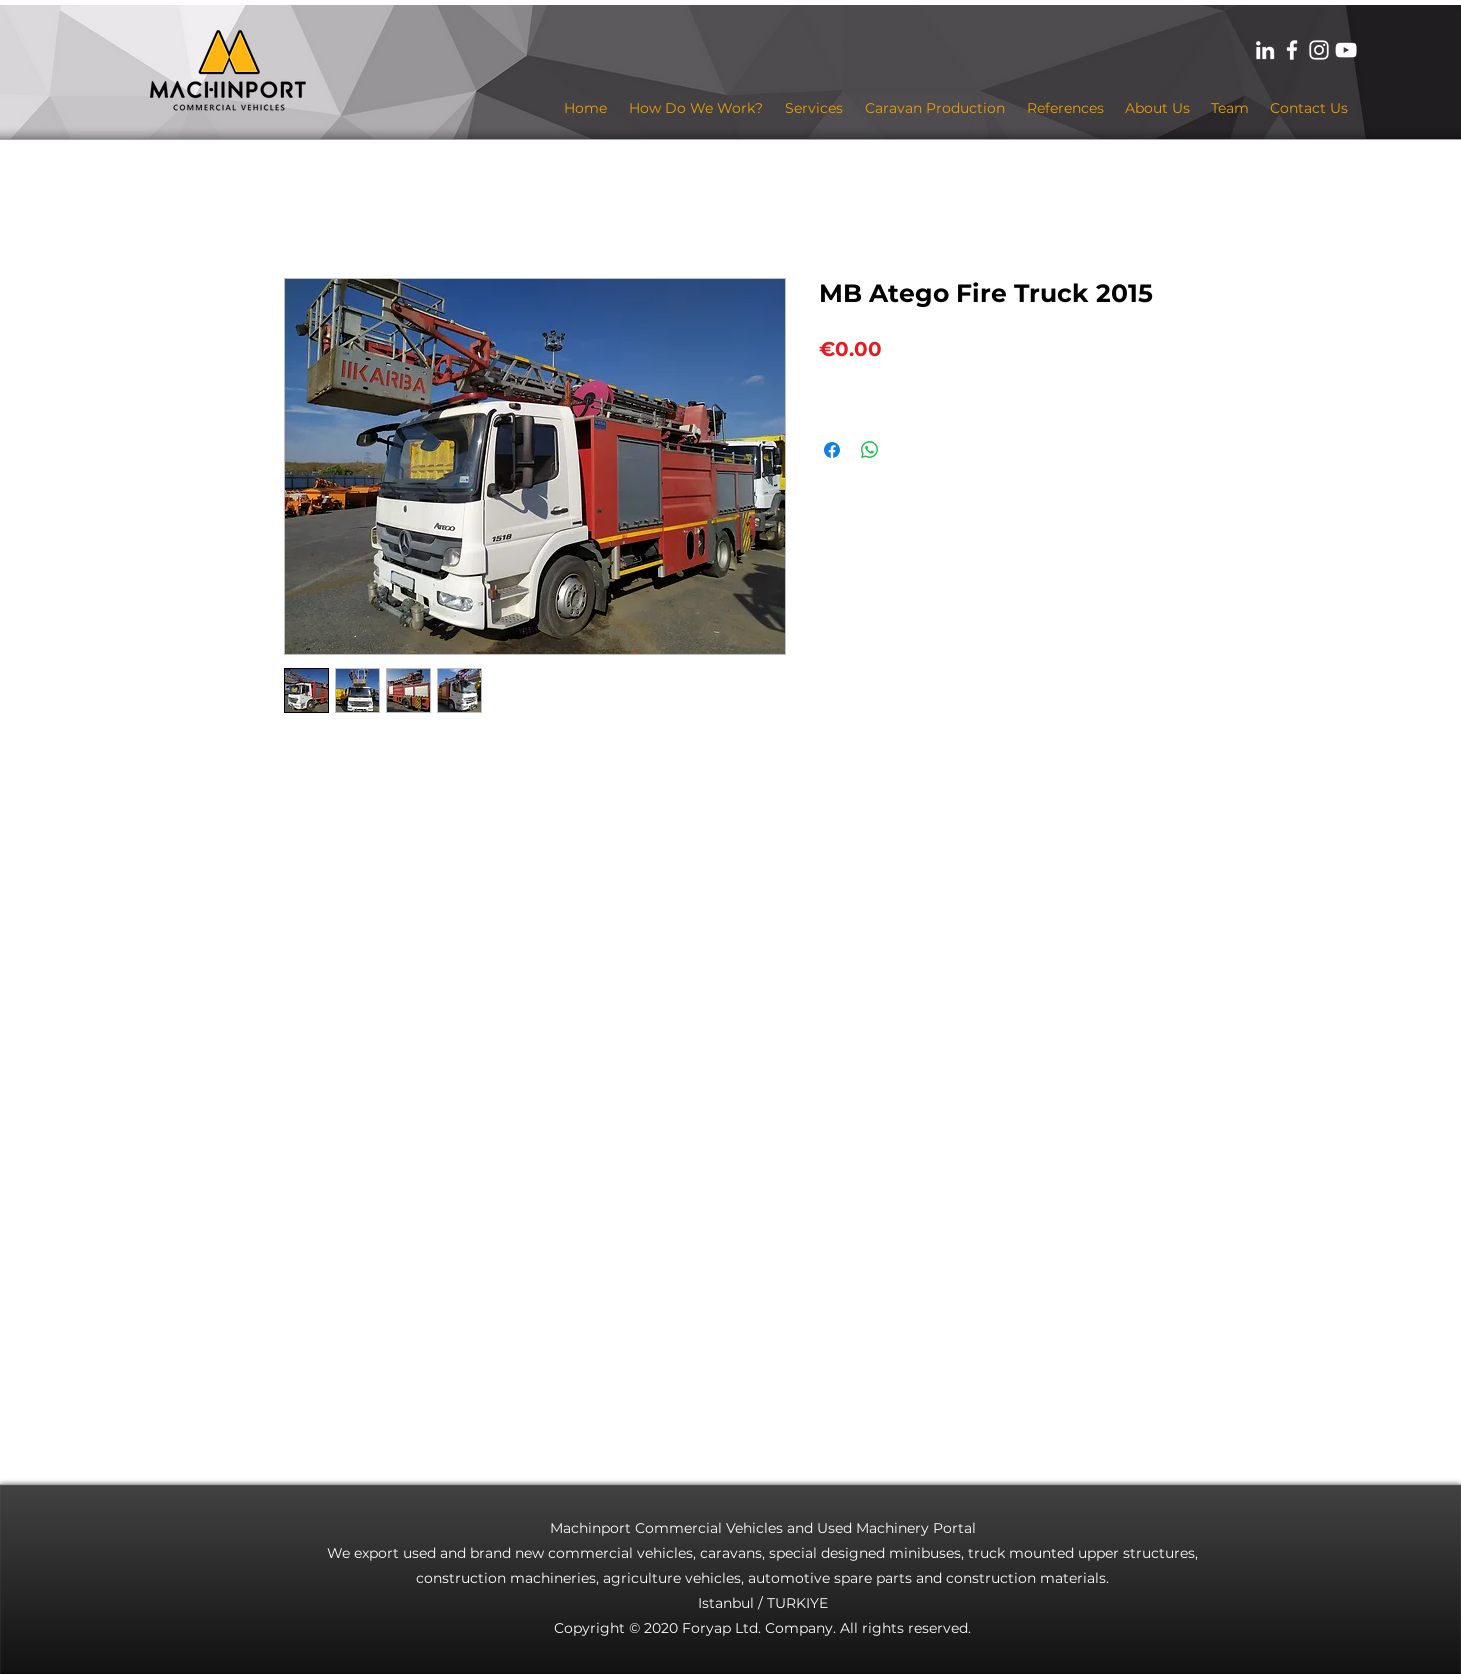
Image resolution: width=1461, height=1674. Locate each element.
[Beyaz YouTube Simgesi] (1346, 50)
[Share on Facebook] (832, 450)
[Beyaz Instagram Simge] (1319, 50)
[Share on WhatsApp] (870, 450)
